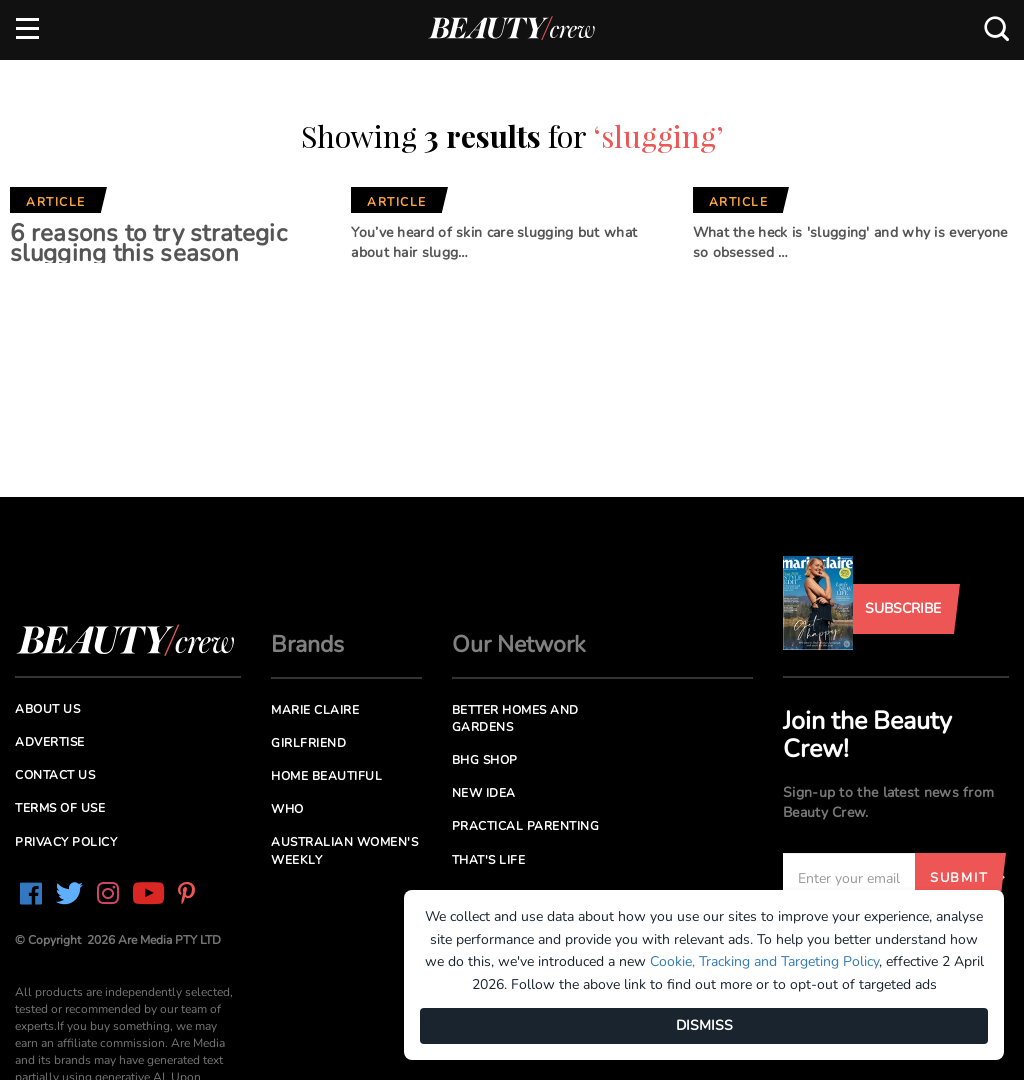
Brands (307, 644)
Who (287, 809)
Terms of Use (60, 808)
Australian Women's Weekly (344, 850)
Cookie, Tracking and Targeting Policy (764, 961)
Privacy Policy (66, 842)
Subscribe (903, 608)
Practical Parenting (526, 826)
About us (47, 709)
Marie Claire (315, 710)
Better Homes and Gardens (515, 718)
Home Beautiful (326, 776)
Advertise (50, 742)
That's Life (489, 860)
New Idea (484, 793)
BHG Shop (485, 760)
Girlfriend (308, 743)
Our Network (519, 644)
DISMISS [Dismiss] (704, 1025)
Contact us (55, 775)
